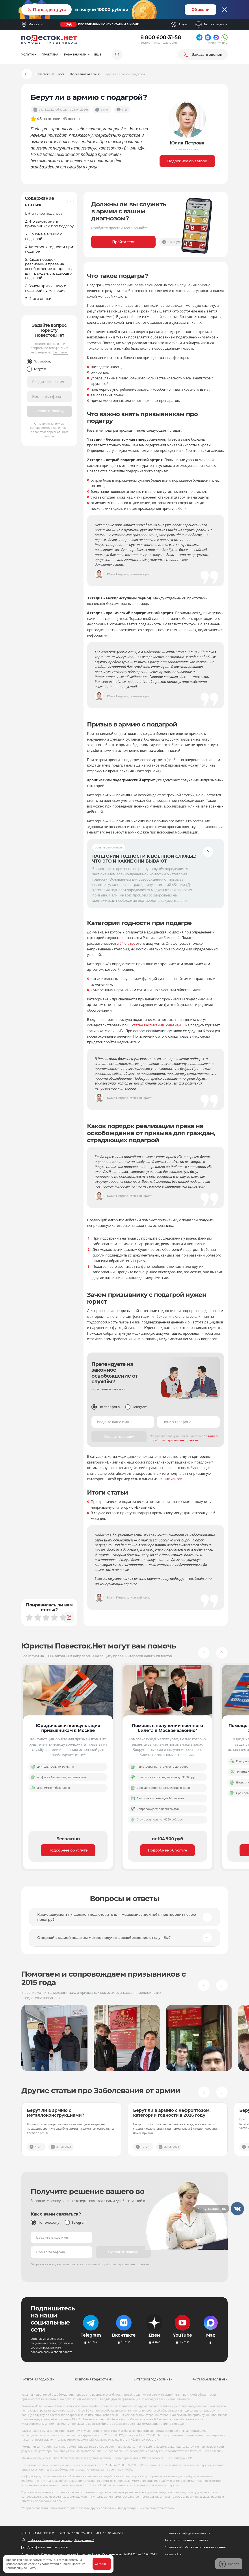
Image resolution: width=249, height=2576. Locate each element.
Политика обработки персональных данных (196, 2547)
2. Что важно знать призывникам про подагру (49, 223)
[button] (204, 1653)
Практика (49, 54)
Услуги (27, 54)
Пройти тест (123, 242)
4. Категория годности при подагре (49, 249)
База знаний (75, 54)
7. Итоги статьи (38, 299)
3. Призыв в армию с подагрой (43, 236)
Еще (97, 54)
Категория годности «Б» (94, 2379)
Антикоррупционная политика (186, 2540)
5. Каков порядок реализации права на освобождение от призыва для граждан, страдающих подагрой (49, 268)
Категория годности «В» (153, 2379)
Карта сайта (172, 2554)
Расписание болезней (210, 2379)
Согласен (102, 2563)
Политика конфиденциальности (187, 2533)
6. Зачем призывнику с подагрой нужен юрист (46, 288)
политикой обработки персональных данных (50, 432)
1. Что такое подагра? (44, 213)
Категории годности (37, 2379)
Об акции (201, 9)
